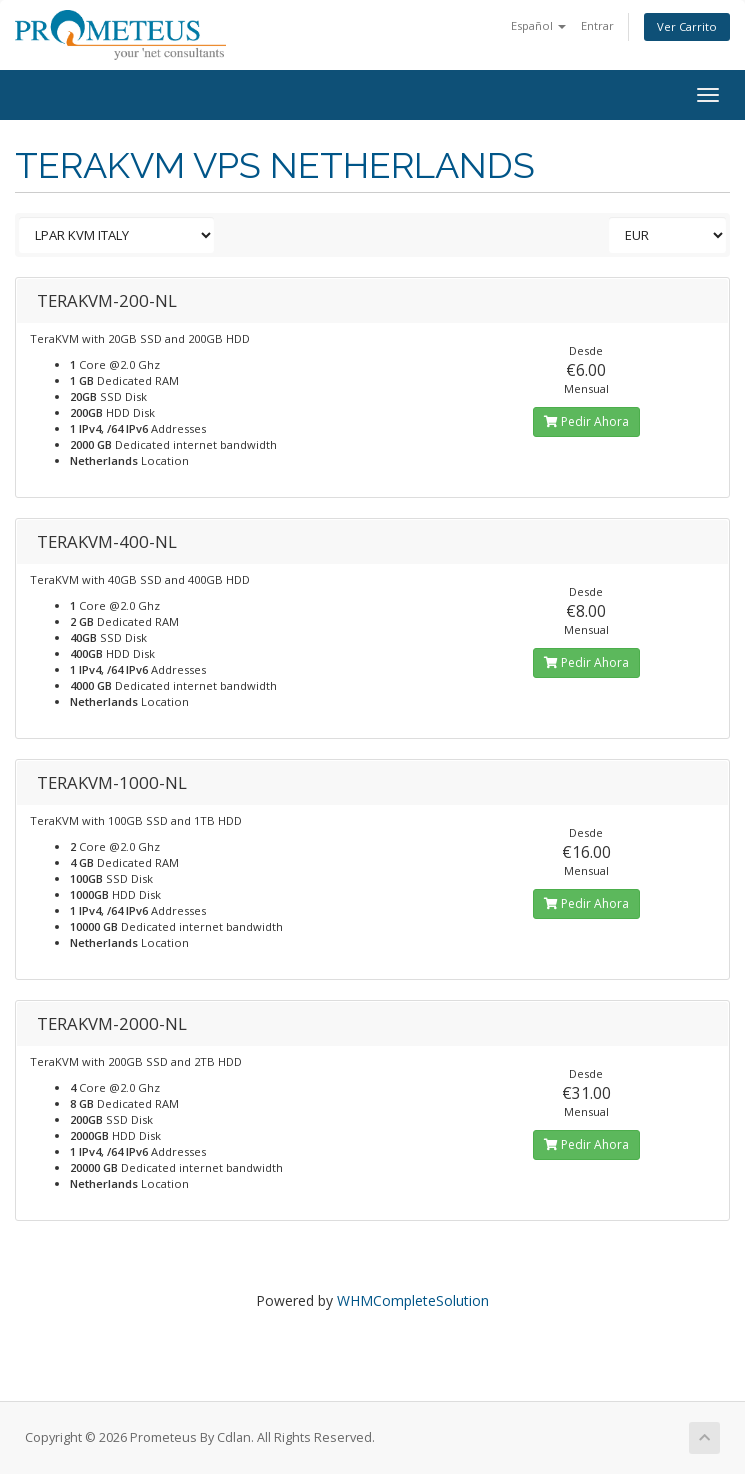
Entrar (597, 25)
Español (538, 25)
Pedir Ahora (586, 421)
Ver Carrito (687, 26)
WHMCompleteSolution (413, 1300)
